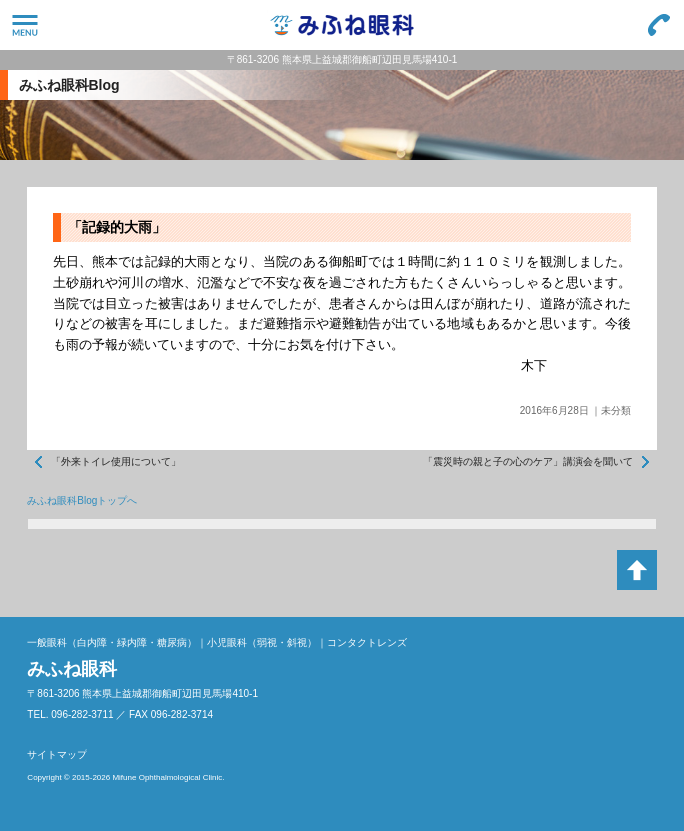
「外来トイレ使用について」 (116, 461)
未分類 (616, 410)
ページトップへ (637, 570)
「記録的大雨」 (117, 227)
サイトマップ (57, 754)
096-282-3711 (659, 25)
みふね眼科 (342, 25)
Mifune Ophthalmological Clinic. (168, 777)
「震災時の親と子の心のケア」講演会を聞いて (528, 461)
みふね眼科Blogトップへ (82, 500)
